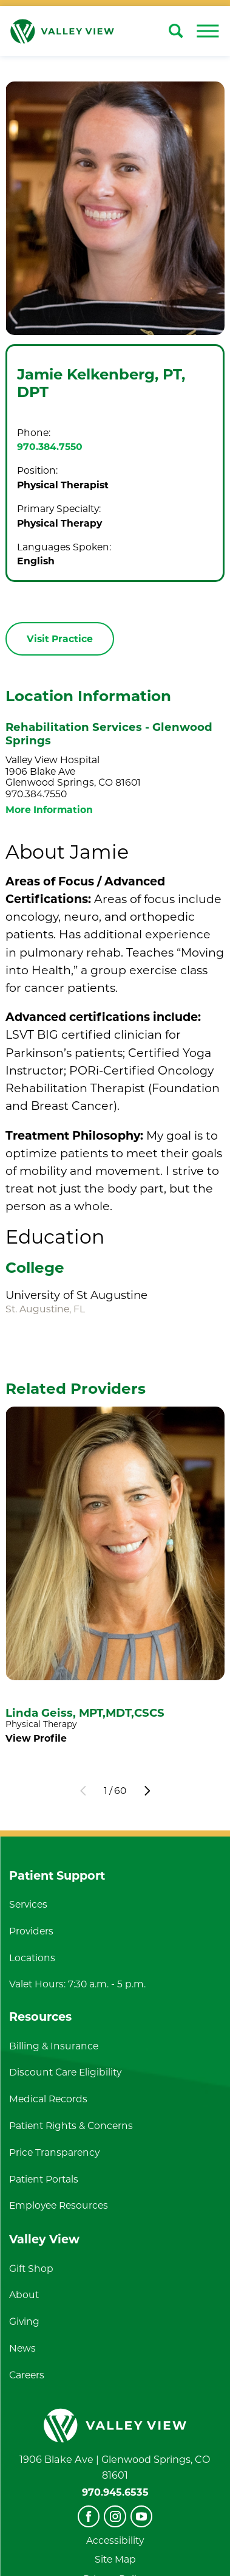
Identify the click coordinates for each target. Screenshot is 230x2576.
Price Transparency (54, 2152)
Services (28, 1904)
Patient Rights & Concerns (71, 2125)
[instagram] (115, 2516)
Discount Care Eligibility (65, 2072)
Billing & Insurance (53, 2046)
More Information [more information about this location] (49, 810)
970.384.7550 (50, 446)
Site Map (115, 2559)
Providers (31, 1931)
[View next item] (147, 1791)
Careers (26, 2375)
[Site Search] (176, 31)
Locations (32, 1958)
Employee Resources (58, 2205)
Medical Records (48, 2099)
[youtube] (141, 2516)
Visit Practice (60, 639)
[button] (207, 30)
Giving (24, 2321)
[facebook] (89, 2516)
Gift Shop (31, 2268)
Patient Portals (43, 2179)
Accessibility (115, 2540)
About (24, 2295)
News (22, 2348)
